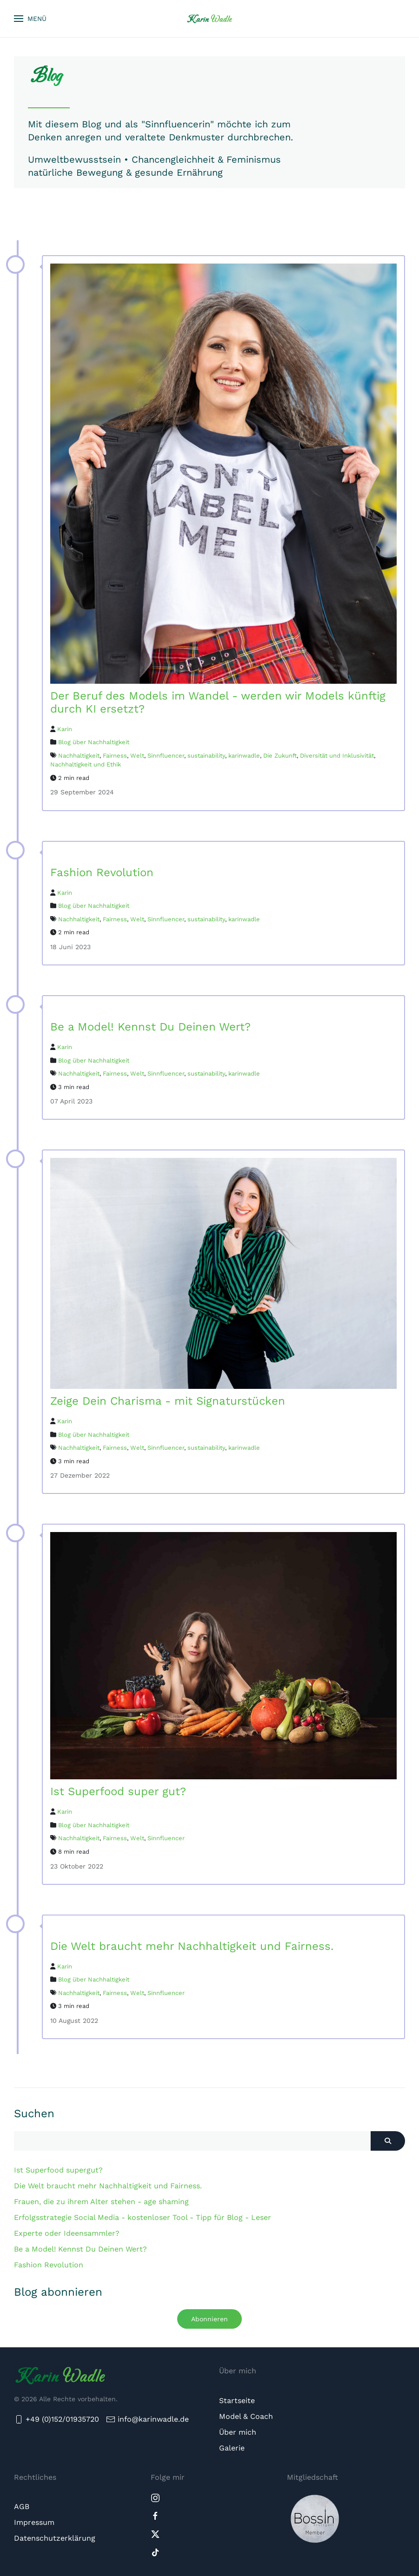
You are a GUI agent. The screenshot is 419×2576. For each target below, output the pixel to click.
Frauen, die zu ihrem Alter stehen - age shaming (101, 2201)
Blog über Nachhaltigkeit (93, 742)
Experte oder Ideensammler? (67, 2233)
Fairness (115, 755)
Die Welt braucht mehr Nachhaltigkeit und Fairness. (108, 2185)
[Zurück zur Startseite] (209, 18)
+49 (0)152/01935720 (56, 2419)
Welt (137, 755)
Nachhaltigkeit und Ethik (85, 764)
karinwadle (244, 755)
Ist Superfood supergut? (58, 2170)
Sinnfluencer (165, 755)
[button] (30, 18)
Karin (64, 729)
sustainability (206, 755)
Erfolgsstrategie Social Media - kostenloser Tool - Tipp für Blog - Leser (142, 2217)
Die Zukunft (280, 755)
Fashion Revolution (48, 2264)
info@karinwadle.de (153, 2419)
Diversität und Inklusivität (337, 755)
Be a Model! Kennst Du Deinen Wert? (80, 2249)
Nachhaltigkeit (79, 755)
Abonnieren (209, 2319)
